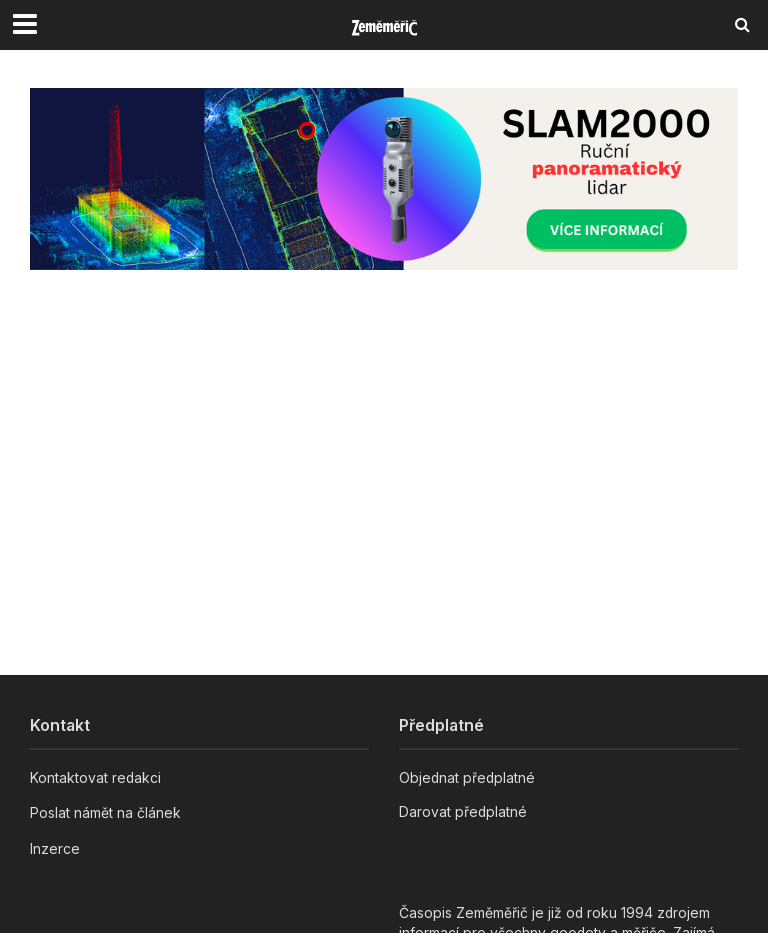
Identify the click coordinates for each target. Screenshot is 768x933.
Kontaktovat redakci (95, 778)
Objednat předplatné (467, 778)
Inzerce (55, 849)
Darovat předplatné (463, 812)
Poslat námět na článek (105, 813)
